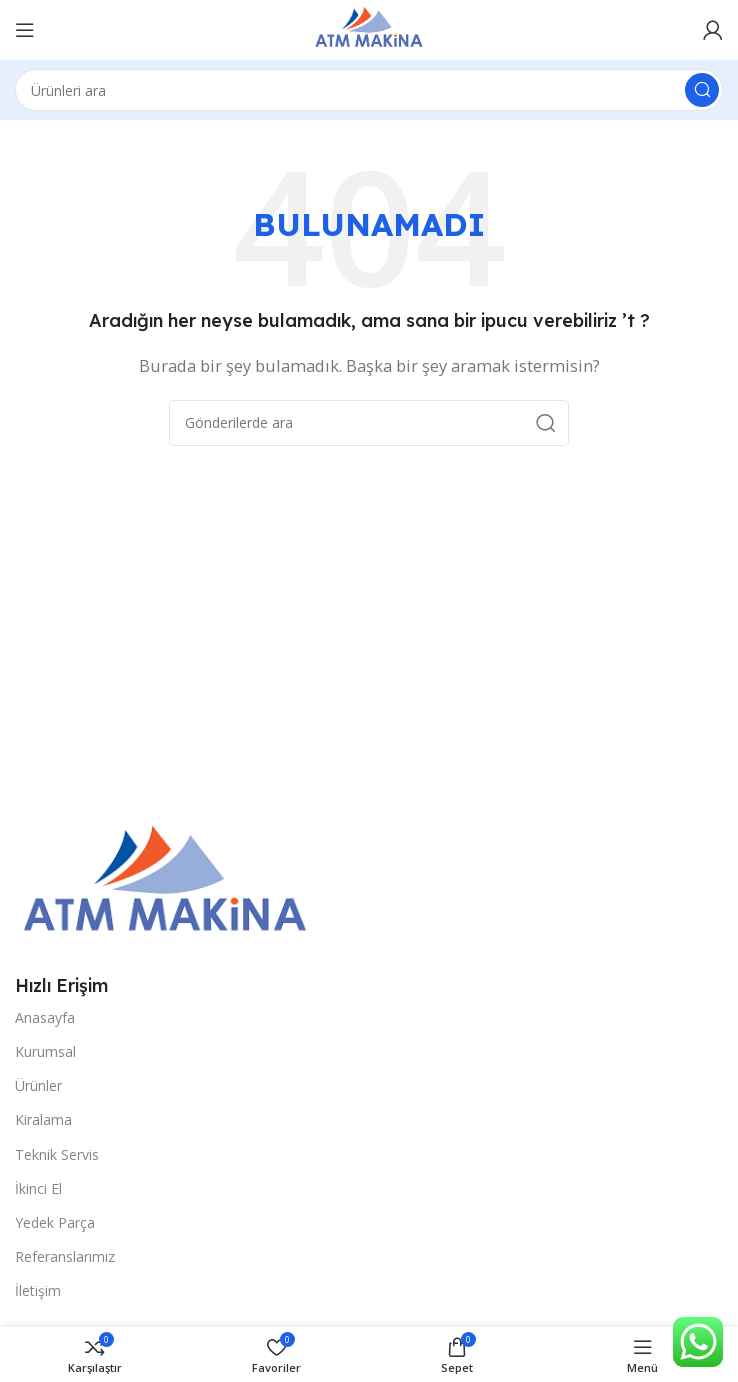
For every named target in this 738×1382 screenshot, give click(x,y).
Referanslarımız (65, 1256)
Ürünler (38, 1085)
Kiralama (43, 1119)
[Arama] (369, 90)
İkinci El (38, 1188)
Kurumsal (45, 1051)
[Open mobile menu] (25, 30)
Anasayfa (45, 1017)
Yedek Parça (55, 1222)
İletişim (38, 1290)
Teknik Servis (57, 1154)
